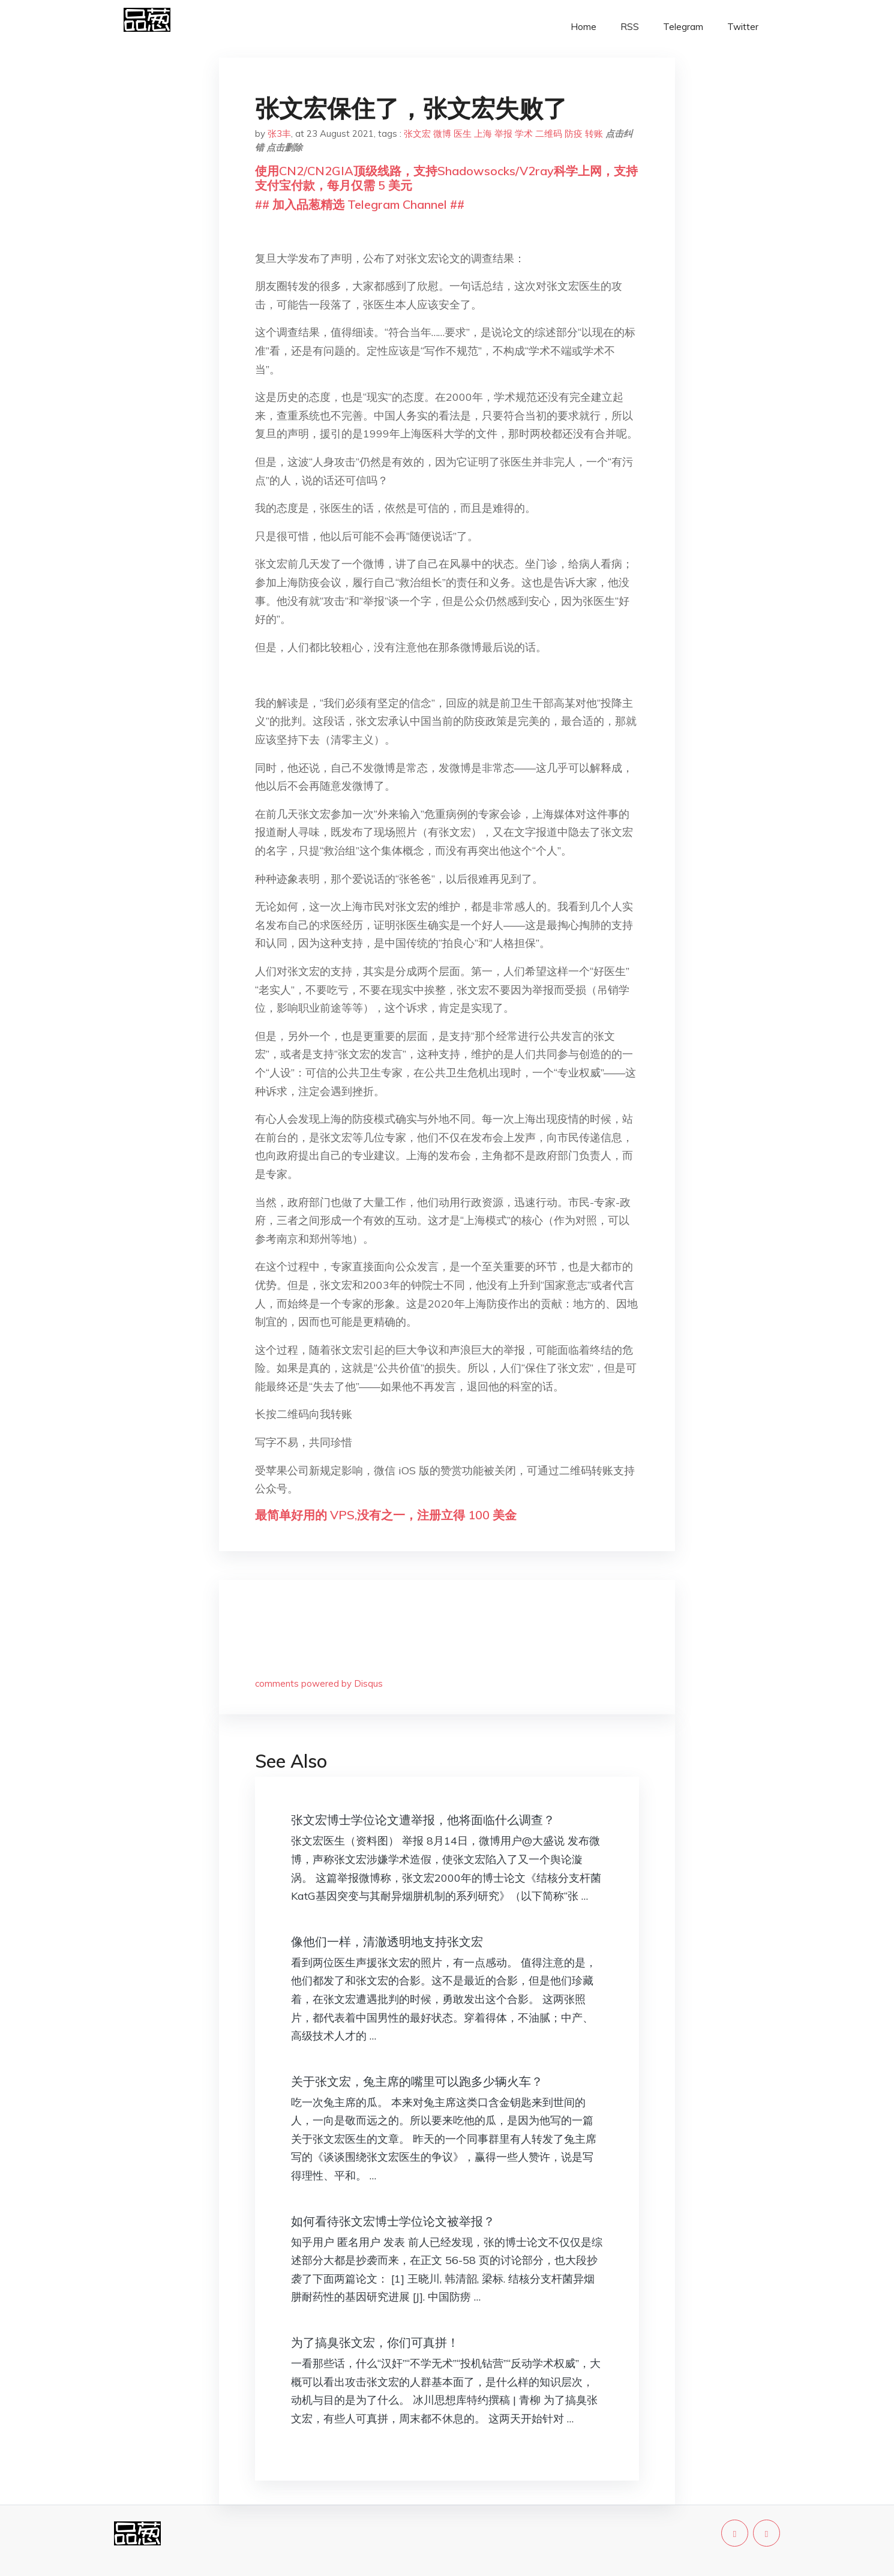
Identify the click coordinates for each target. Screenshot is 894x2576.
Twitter (742, 26)
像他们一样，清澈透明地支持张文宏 (387, 1941)
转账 (594, 133)
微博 (442, 133)
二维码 (548, 133)
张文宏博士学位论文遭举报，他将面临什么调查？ (423, 1819)
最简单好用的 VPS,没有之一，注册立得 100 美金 (386, 1514)
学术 (524, 133)
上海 (483, 133)
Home (583, 26)
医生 (463, 133)
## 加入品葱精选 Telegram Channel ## (359, 204)
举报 (503, 133)
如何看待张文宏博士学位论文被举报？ (393, 2221)
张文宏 (417, 133)
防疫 (574, 133)
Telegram (683, 26)
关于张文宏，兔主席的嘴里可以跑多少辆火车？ (417, 2081)
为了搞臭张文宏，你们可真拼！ (375, 2342)
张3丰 (279, 133)
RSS (629, 26)
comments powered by (319, 1683)
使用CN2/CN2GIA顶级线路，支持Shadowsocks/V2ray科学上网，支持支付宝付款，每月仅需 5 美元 (446, 178)
